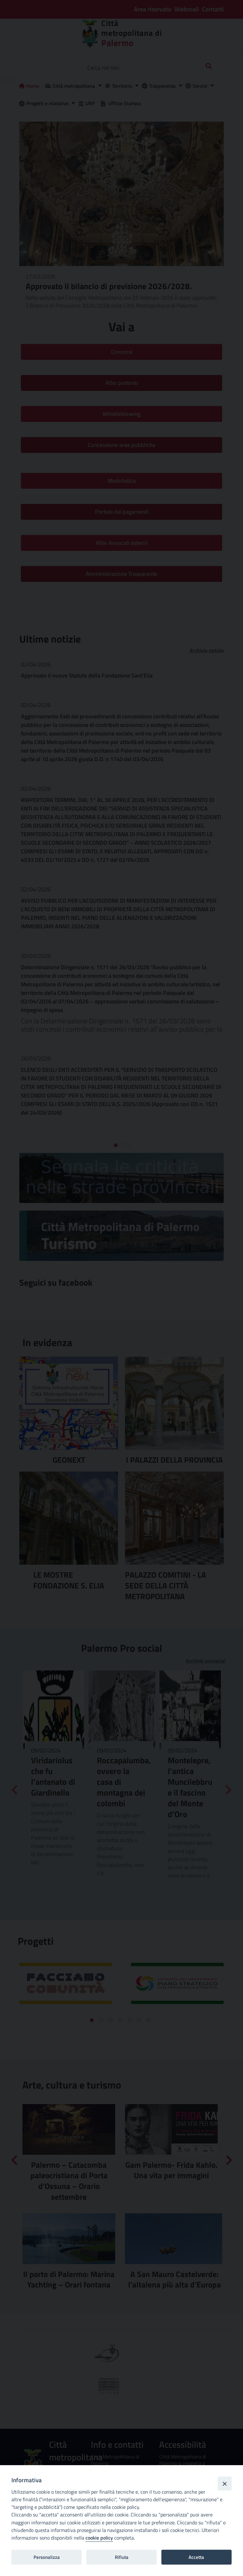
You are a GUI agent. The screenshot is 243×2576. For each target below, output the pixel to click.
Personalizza (47, 2557)
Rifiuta (121, 2557)
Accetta (196, 2557)
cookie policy (99, 2537)
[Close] (225, 2483)
